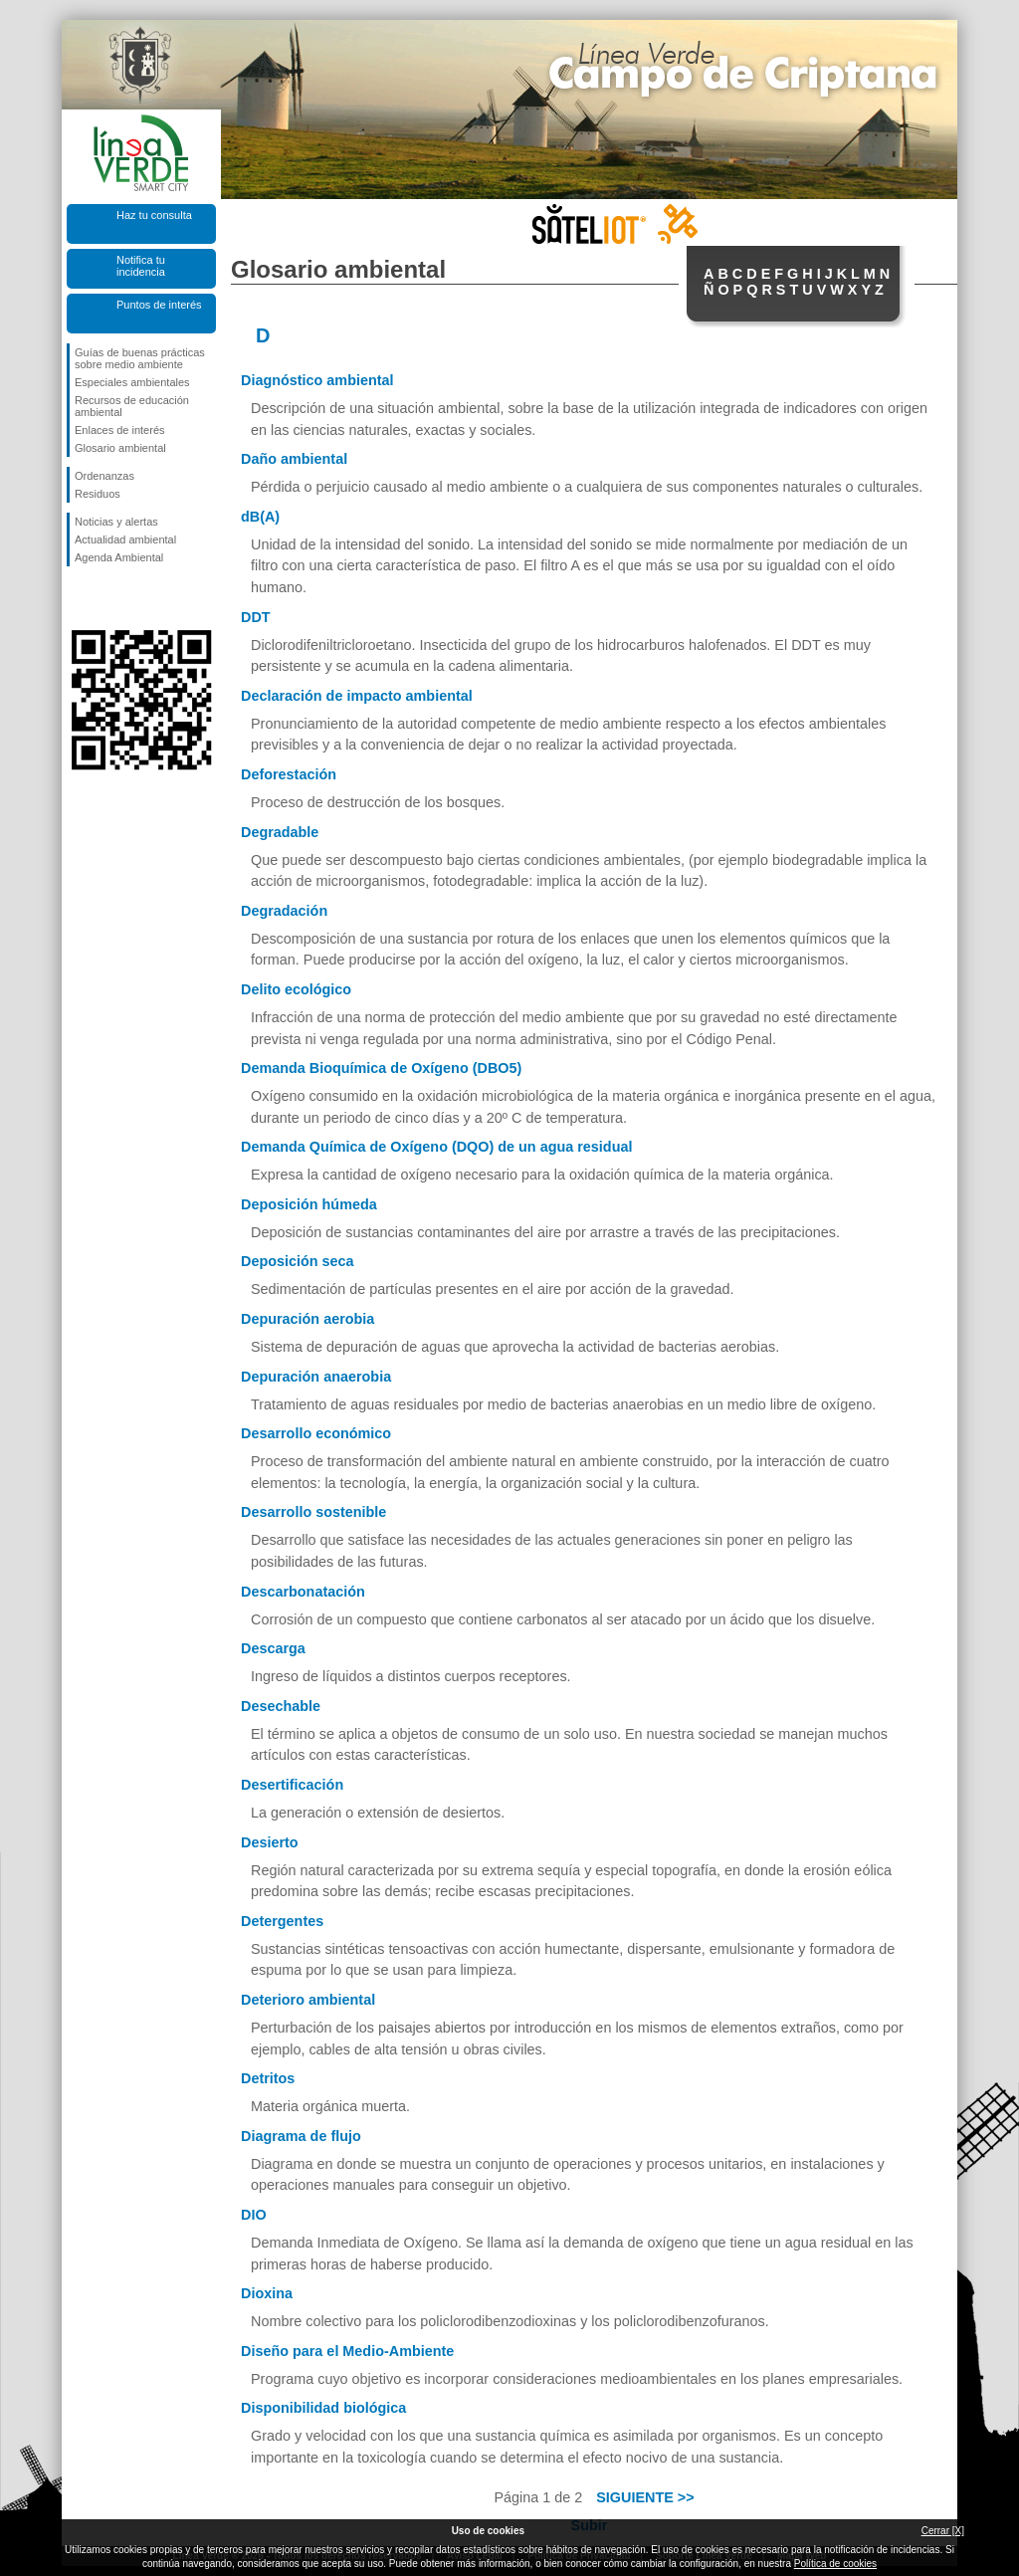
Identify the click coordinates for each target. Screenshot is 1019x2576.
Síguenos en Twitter (111, 598)
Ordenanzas (104, 476)
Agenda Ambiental (119, 557)
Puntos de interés (159, 305)
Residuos (97, 494)
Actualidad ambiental (125, 539)
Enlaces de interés (120, 430)
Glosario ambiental (120, 448)
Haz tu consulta (154, 215)
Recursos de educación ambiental (132, 406)
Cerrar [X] (942, 2530)
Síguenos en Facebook (79, 598)
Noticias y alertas (116, 522)
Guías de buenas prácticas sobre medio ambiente (140, 358)
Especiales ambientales (132, 382)
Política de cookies (835, 2563)
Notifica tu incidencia (140, 266)
